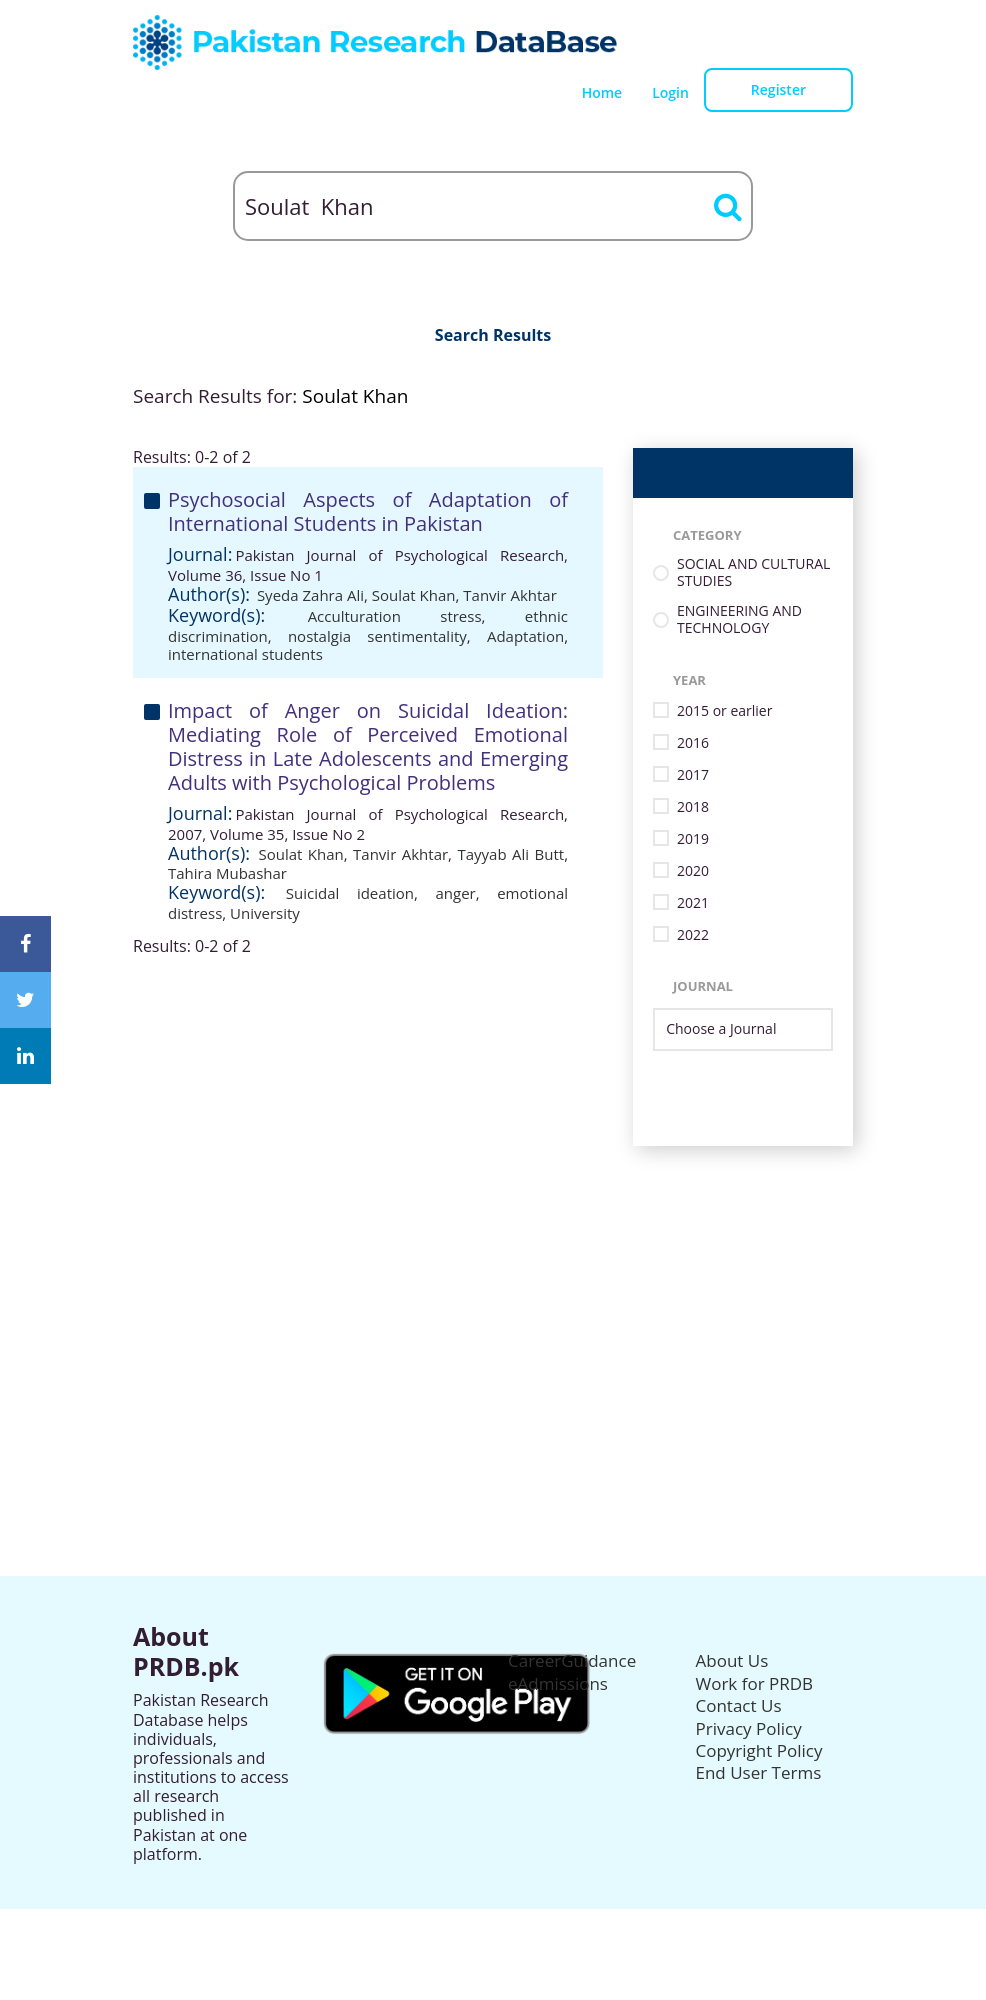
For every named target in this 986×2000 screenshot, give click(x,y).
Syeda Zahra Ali (310, 595)
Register (778, 89)
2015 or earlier (724, 711)
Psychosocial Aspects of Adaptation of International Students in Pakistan (368, 511)
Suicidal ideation (350, 893)
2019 (693, 839)
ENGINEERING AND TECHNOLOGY (739, 620)
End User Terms (759, 1772)
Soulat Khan (414, 595)
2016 (693, 743)
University (265, 913)
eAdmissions (558, 1683)
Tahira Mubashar (227, 873)
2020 (693, 871)
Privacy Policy (749, 1728)
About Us (732, 1660)
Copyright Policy (759, 1750)
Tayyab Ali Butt (510, 854)
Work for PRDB (755, 1683)
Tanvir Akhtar (509, 595)
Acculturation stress (395, 616)
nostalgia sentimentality (377, 636)
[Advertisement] (493, 1286)
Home (602, 92)
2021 (693, 903)
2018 (693, 807)
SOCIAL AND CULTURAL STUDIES (753, 573)
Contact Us (739, 1705)
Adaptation (525, 636)
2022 (693, 935)
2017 (693, 775)
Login (670, 92)
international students (245, 654)
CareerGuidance (572, 1660)
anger (455, 893)
